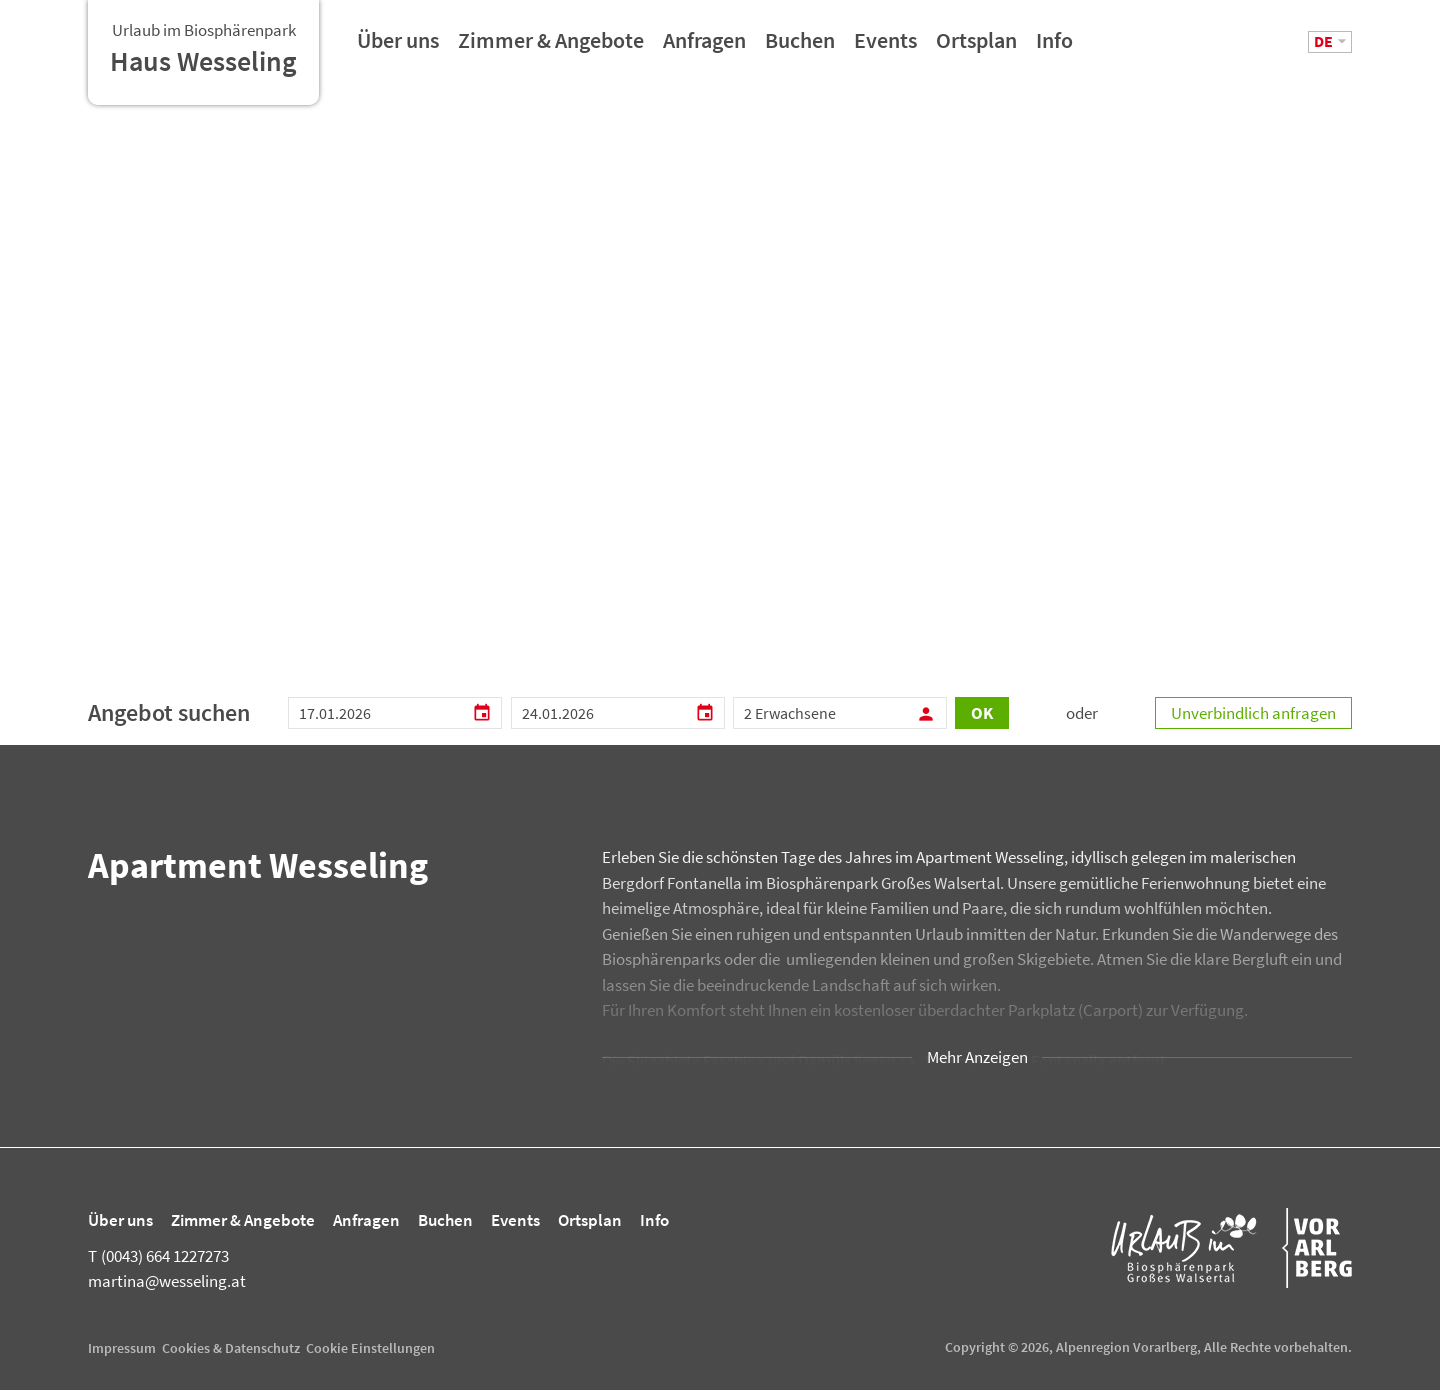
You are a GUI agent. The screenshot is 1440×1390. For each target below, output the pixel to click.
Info (1054, 47)
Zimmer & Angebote (551, 47)
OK (982, 713)
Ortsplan (976, 47)
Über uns (398, 47)
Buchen (800, 47)
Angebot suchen (169, 712)
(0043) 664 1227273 (158, 1256)
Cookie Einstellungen (370, 1348)
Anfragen (704, 47)
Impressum (122, 1348)
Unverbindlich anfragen (1253, 713)
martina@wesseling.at (167, 1281)
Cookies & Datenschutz (231, 1348)
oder (1082, 713)
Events (885, 47)
